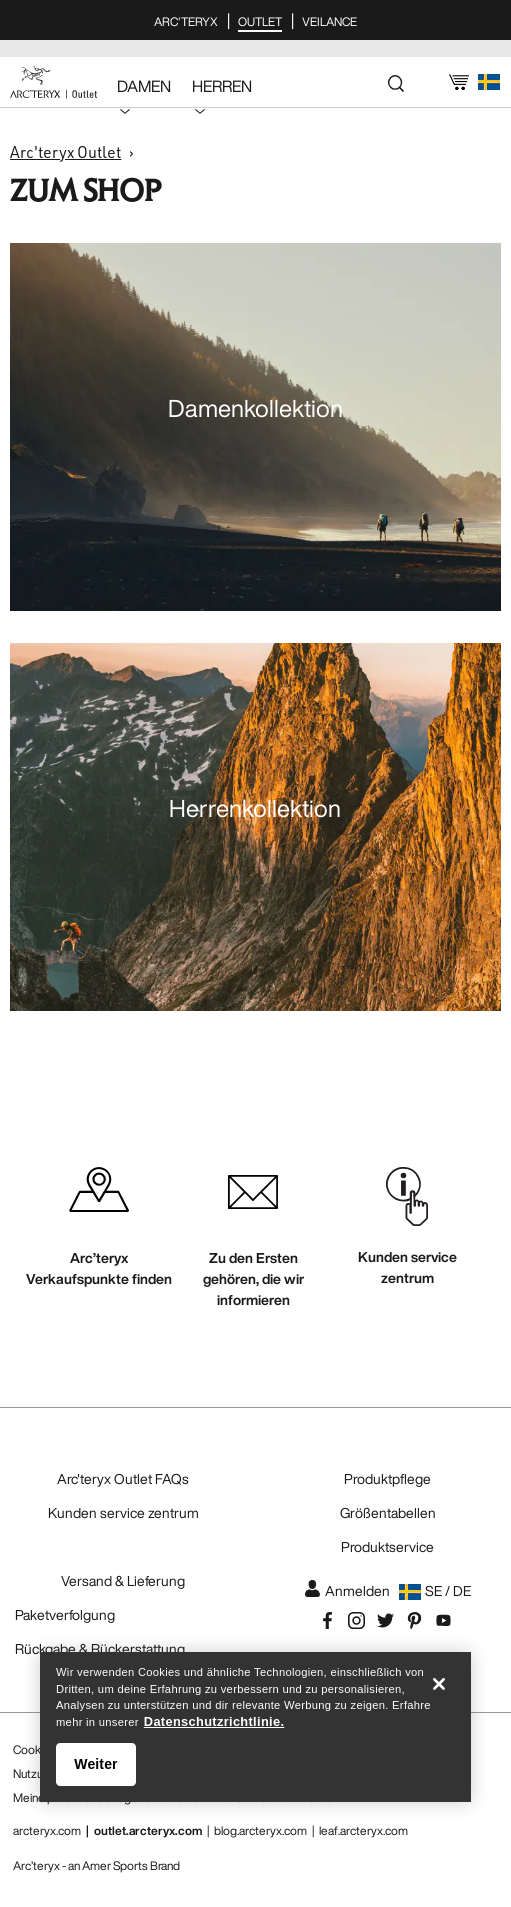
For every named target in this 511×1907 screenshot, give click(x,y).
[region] (255, 1730)
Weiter (95, 1767)
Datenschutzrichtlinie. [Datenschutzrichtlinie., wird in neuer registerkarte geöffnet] (214, 1724)
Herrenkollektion (255, 808)
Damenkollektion (255, 408)
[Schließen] (439, 1687)
